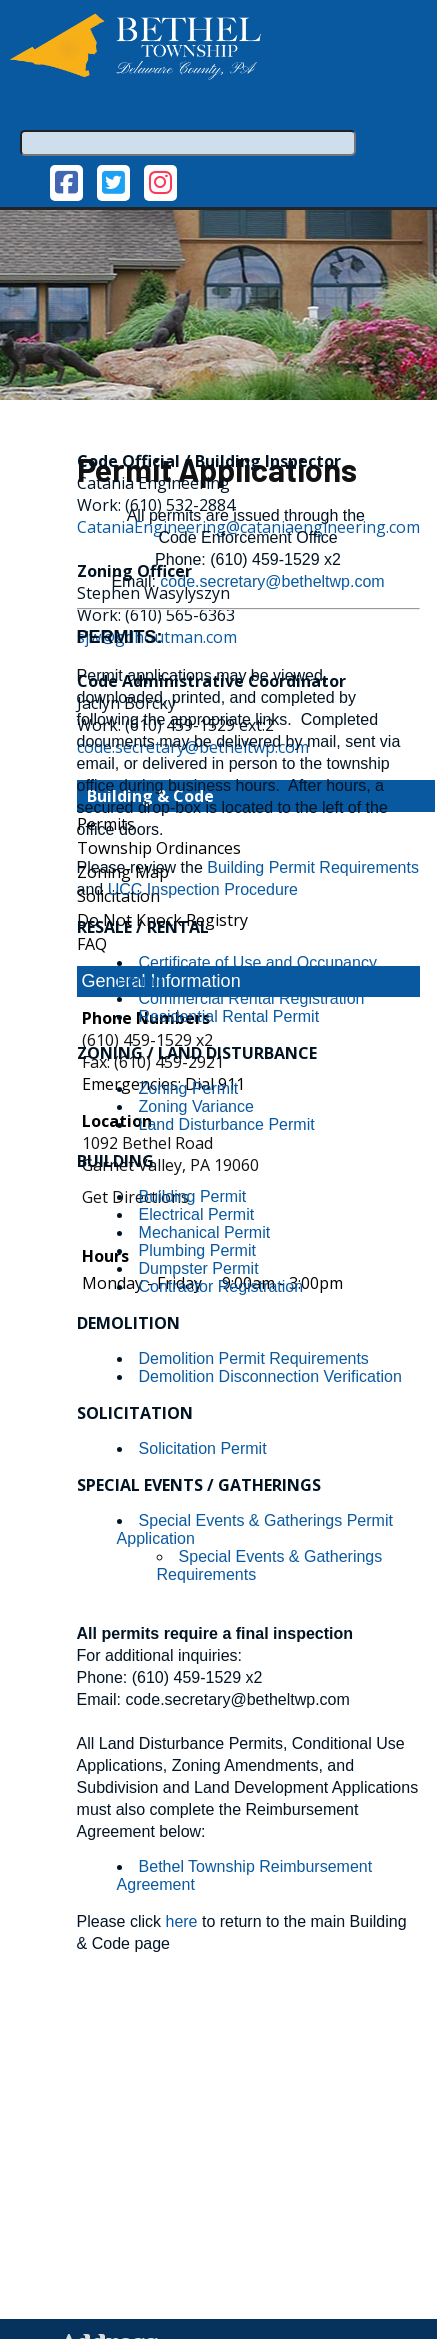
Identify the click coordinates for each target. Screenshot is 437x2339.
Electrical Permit (197, 1214)
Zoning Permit (189, 1088)
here (181, 1921)
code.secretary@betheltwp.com (272, 581)
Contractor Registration (221, 1286)
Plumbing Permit (197, 1250)
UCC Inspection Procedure (203, 889)
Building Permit (193, 1196)
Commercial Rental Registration (252, 998)
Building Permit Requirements (313, 867)
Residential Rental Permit (229, 1016)
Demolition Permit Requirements (254, 1358)
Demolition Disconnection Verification (270, 1376)
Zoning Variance (196, 1106)
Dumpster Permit (199, 1268)
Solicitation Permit (203, 1448)
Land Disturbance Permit (227, 1124)
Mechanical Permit (205, 1232)
